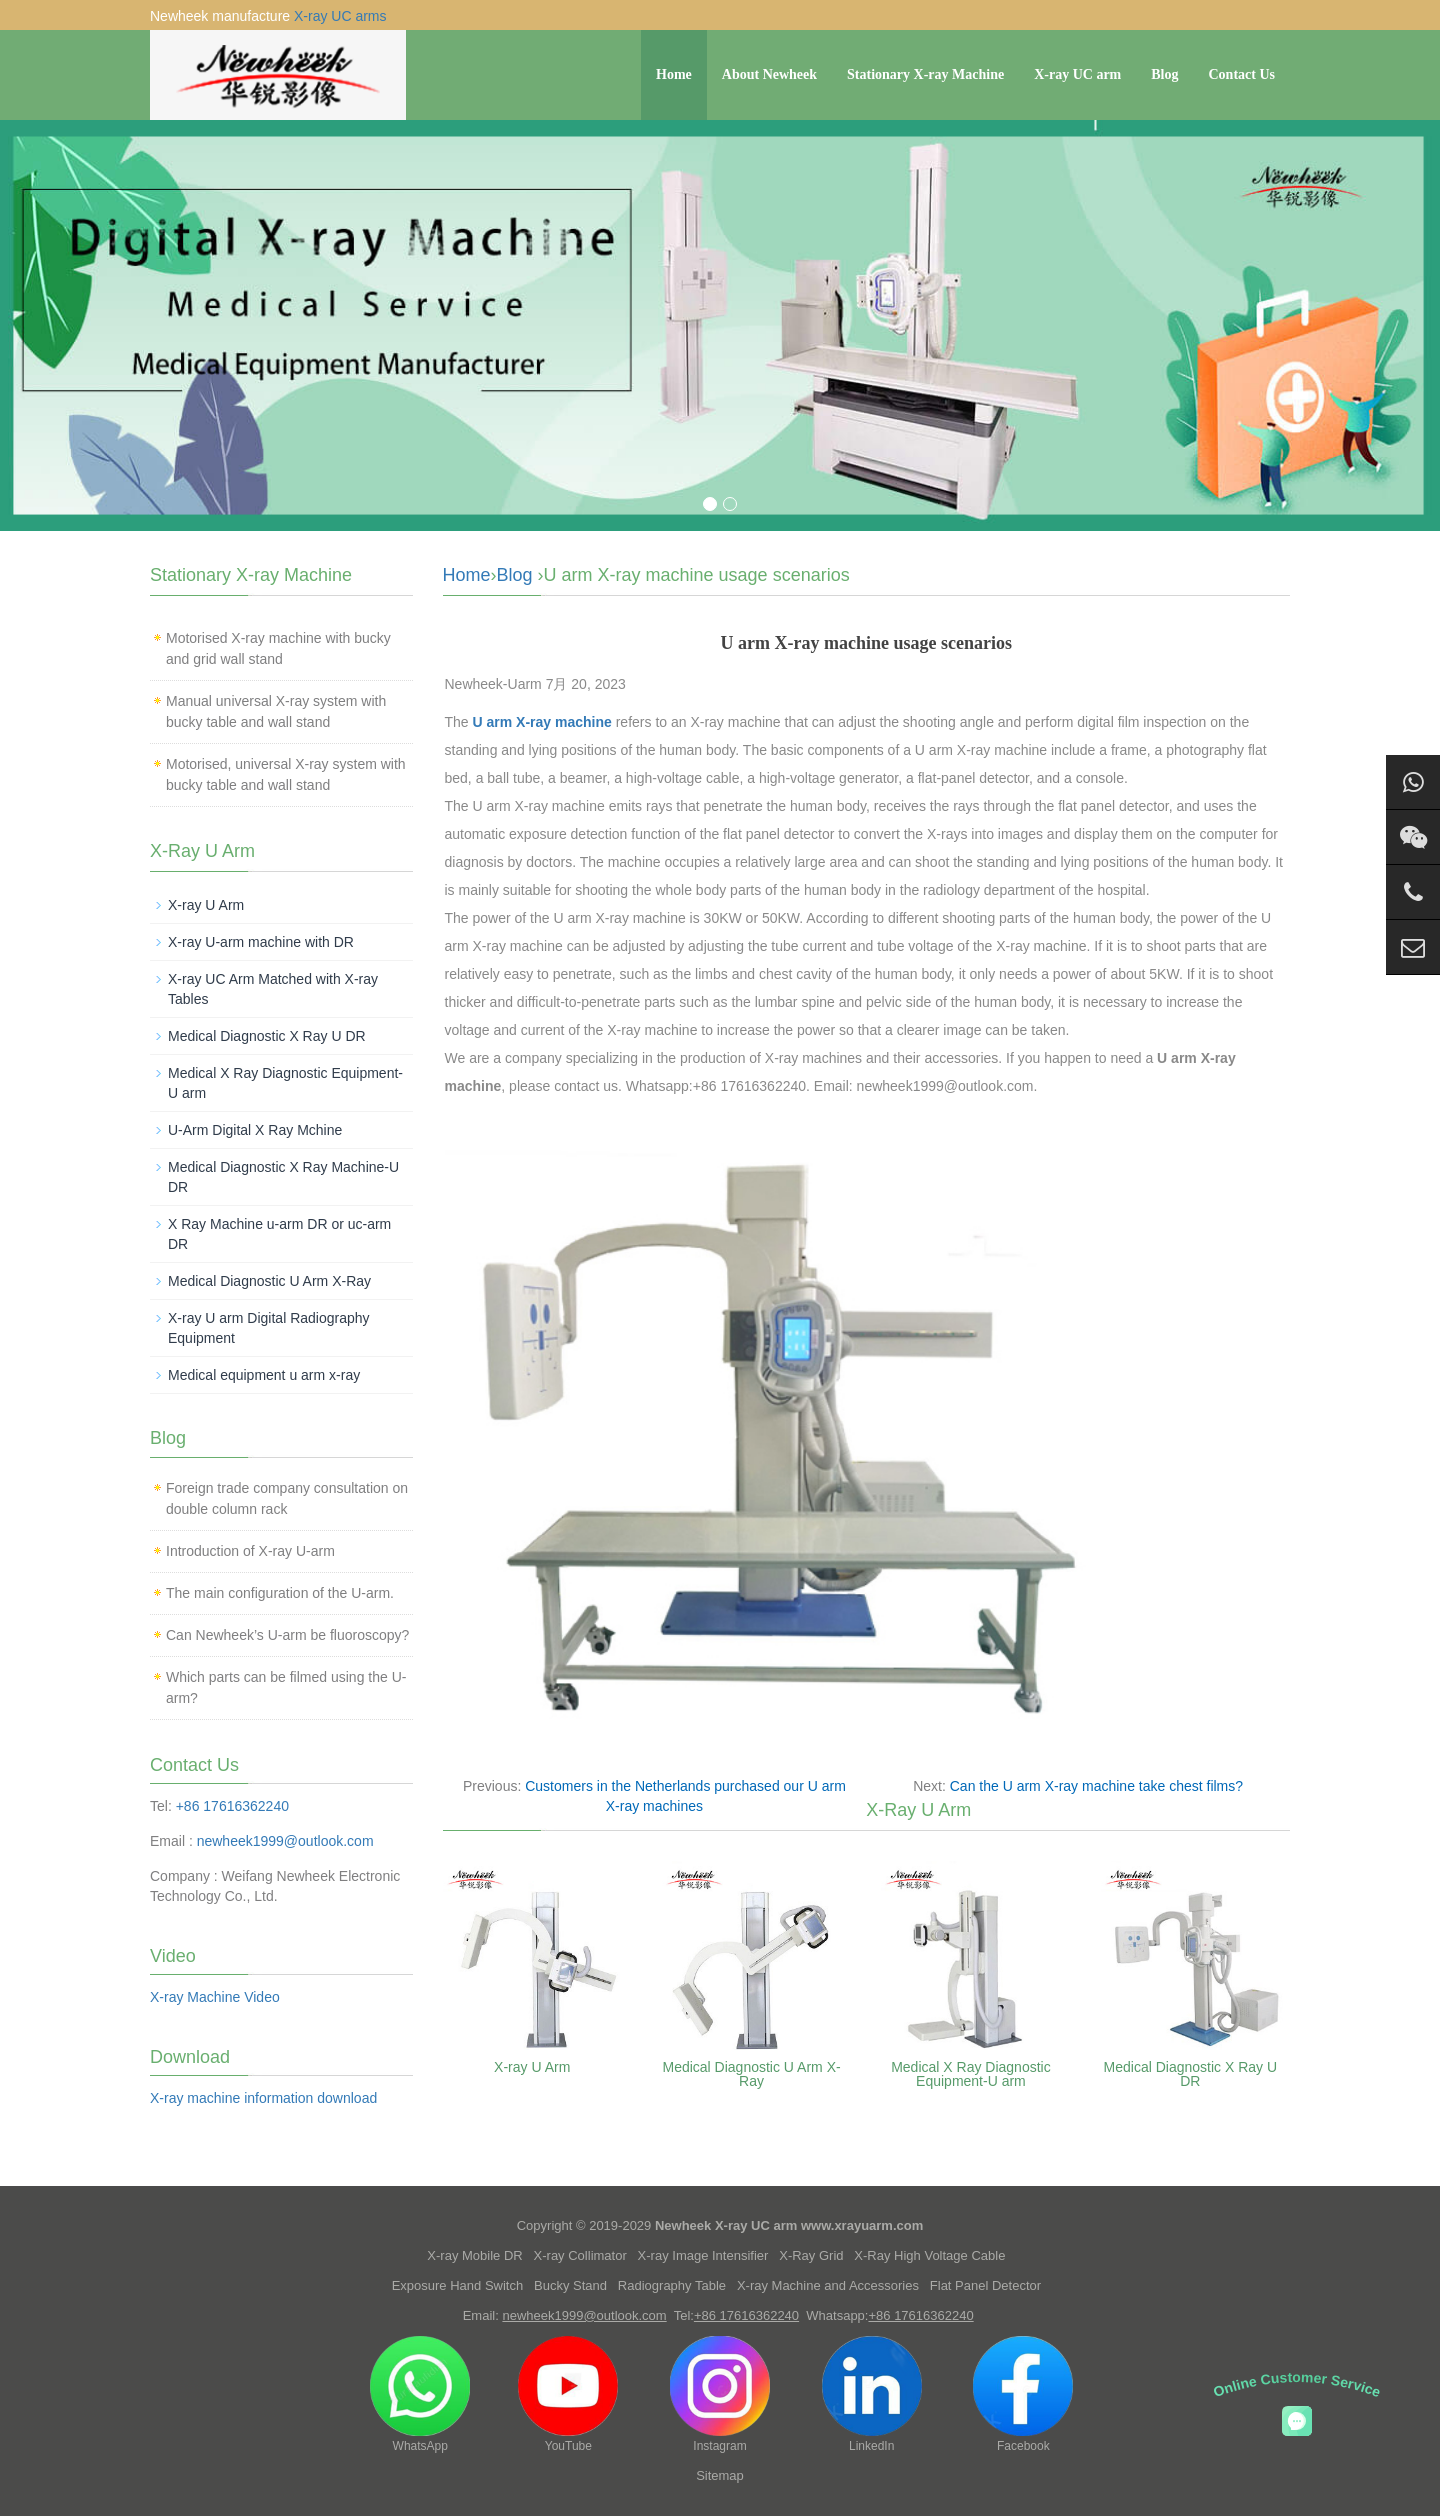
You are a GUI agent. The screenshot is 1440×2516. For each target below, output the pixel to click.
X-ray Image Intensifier (703, 2255)
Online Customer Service (1297, 2383)
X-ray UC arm (1077, 74)
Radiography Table (672, 2285)
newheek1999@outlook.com (285, 1841)
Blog (1164, 74)
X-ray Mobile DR (474, 2255)
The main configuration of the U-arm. (280, 1593)
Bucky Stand (570, 2285)
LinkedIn (872, 2394)
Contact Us (1242, 74)
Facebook (1023, 2394)
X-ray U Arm (532, 2067)
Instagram (720, 2394)
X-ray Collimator (580, 2255)
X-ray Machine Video (215, 1997)
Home (674, 74)
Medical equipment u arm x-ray (264, 1375)
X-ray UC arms (340, 16)
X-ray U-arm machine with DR (261, 942)
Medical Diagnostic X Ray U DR (1191, 2074)
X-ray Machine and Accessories (828, 2285)
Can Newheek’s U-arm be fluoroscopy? (287, 1635)
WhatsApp (420, 2394)
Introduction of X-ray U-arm (250, 1551)
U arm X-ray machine (542, 722)
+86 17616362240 (232, 1806)
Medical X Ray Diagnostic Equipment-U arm (971, 2074)
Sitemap (720, 2475)
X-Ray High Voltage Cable (929, 2255)
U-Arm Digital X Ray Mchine (255, 1130)
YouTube (568, 2394)
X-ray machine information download (263, 2098)
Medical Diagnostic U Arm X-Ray (751, 2074)
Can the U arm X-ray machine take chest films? (1096, 1786)
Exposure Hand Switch (458, 2285)
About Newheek (769, 74)
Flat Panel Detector (985, 2285)
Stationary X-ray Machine (925, 74)
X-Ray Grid (811, 2255)
